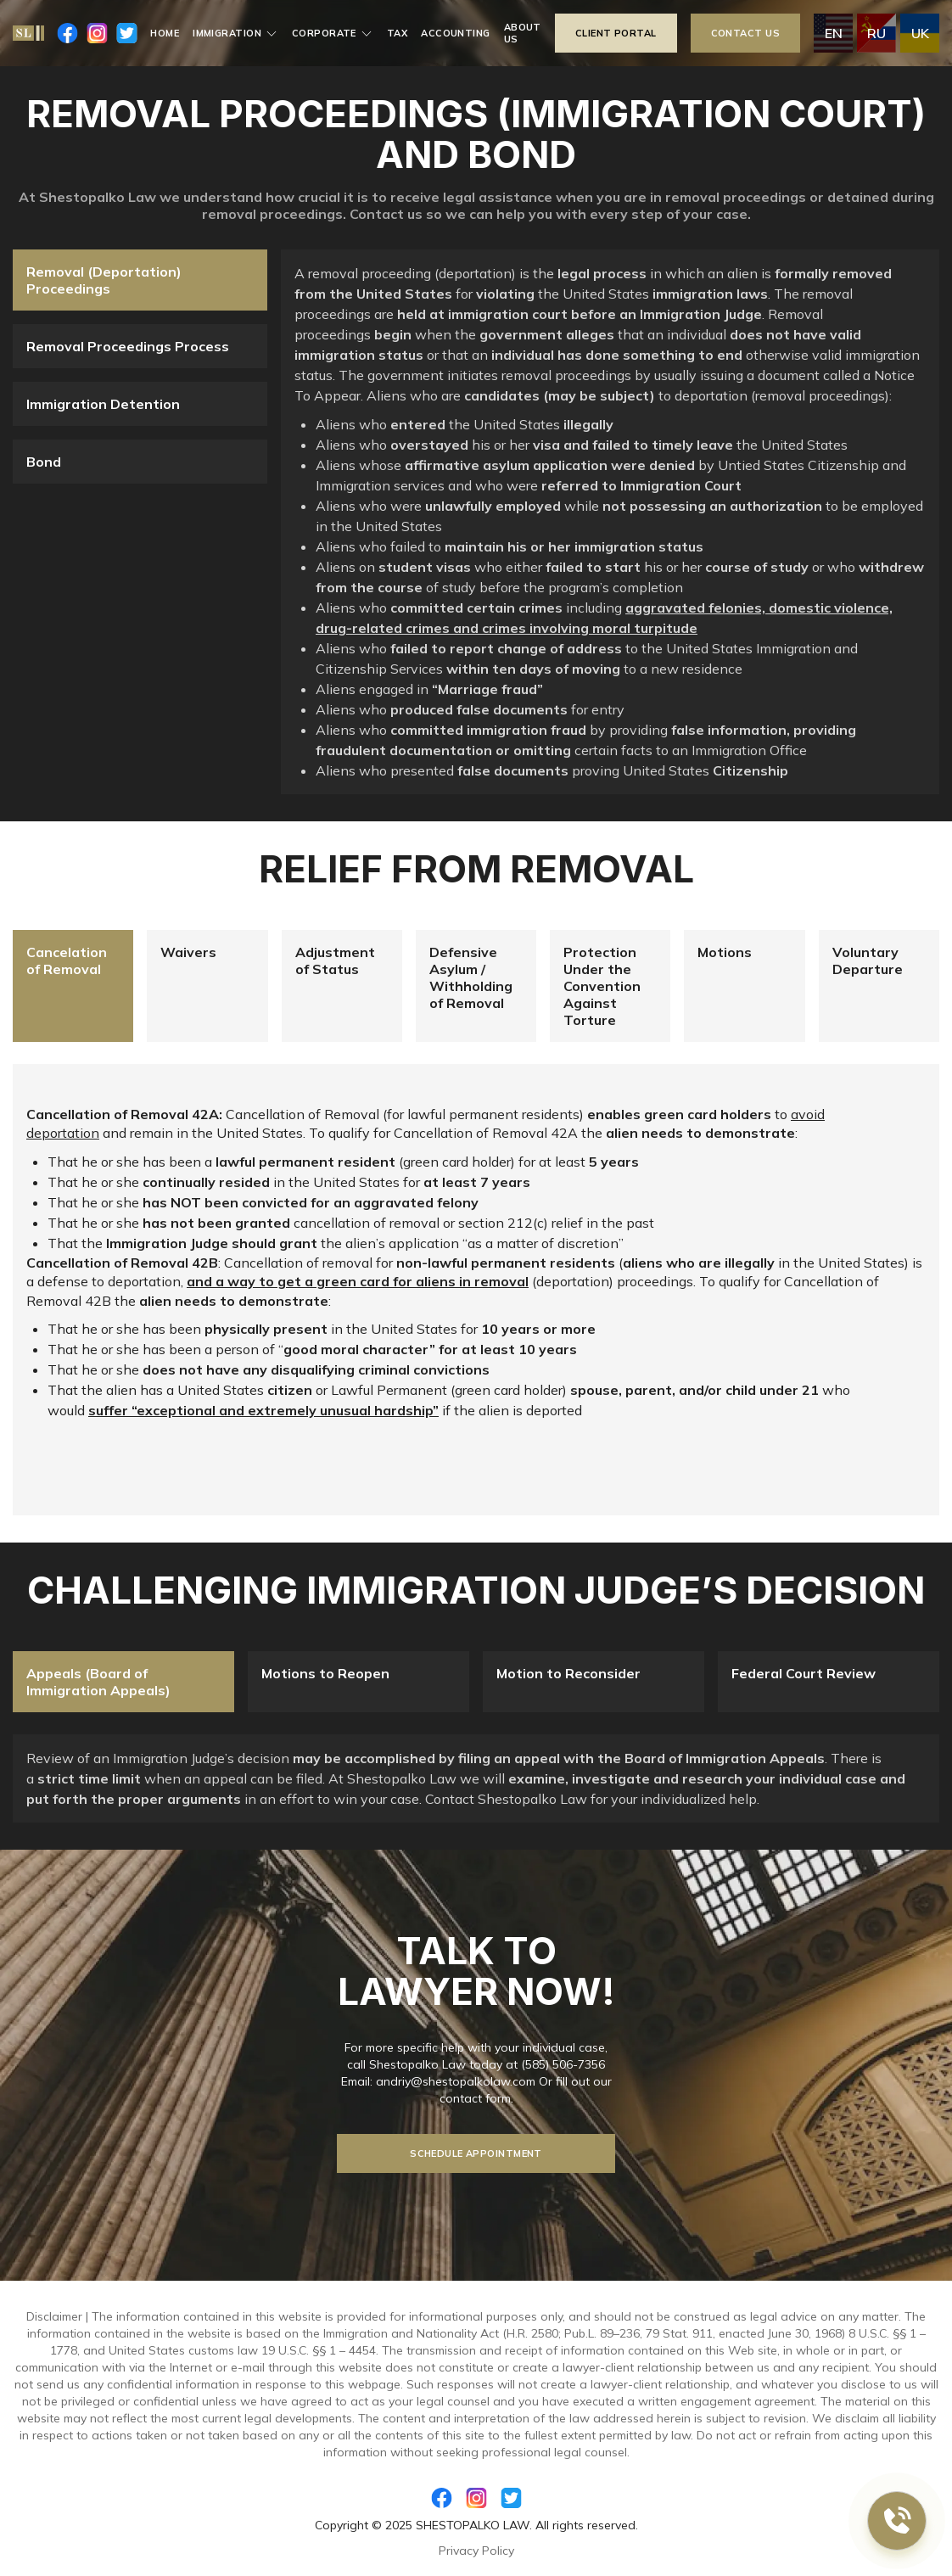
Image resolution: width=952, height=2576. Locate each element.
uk (920, 33)
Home (164, 33)
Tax (397, 33)
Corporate (332, 33)
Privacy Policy (476, 2550)
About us (522, 33)
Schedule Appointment (476, 2153)
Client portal (616, 33)
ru (876, 33)
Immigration (235, 33)
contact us (745, 33)
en (834, 33)
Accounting (455, 33)
